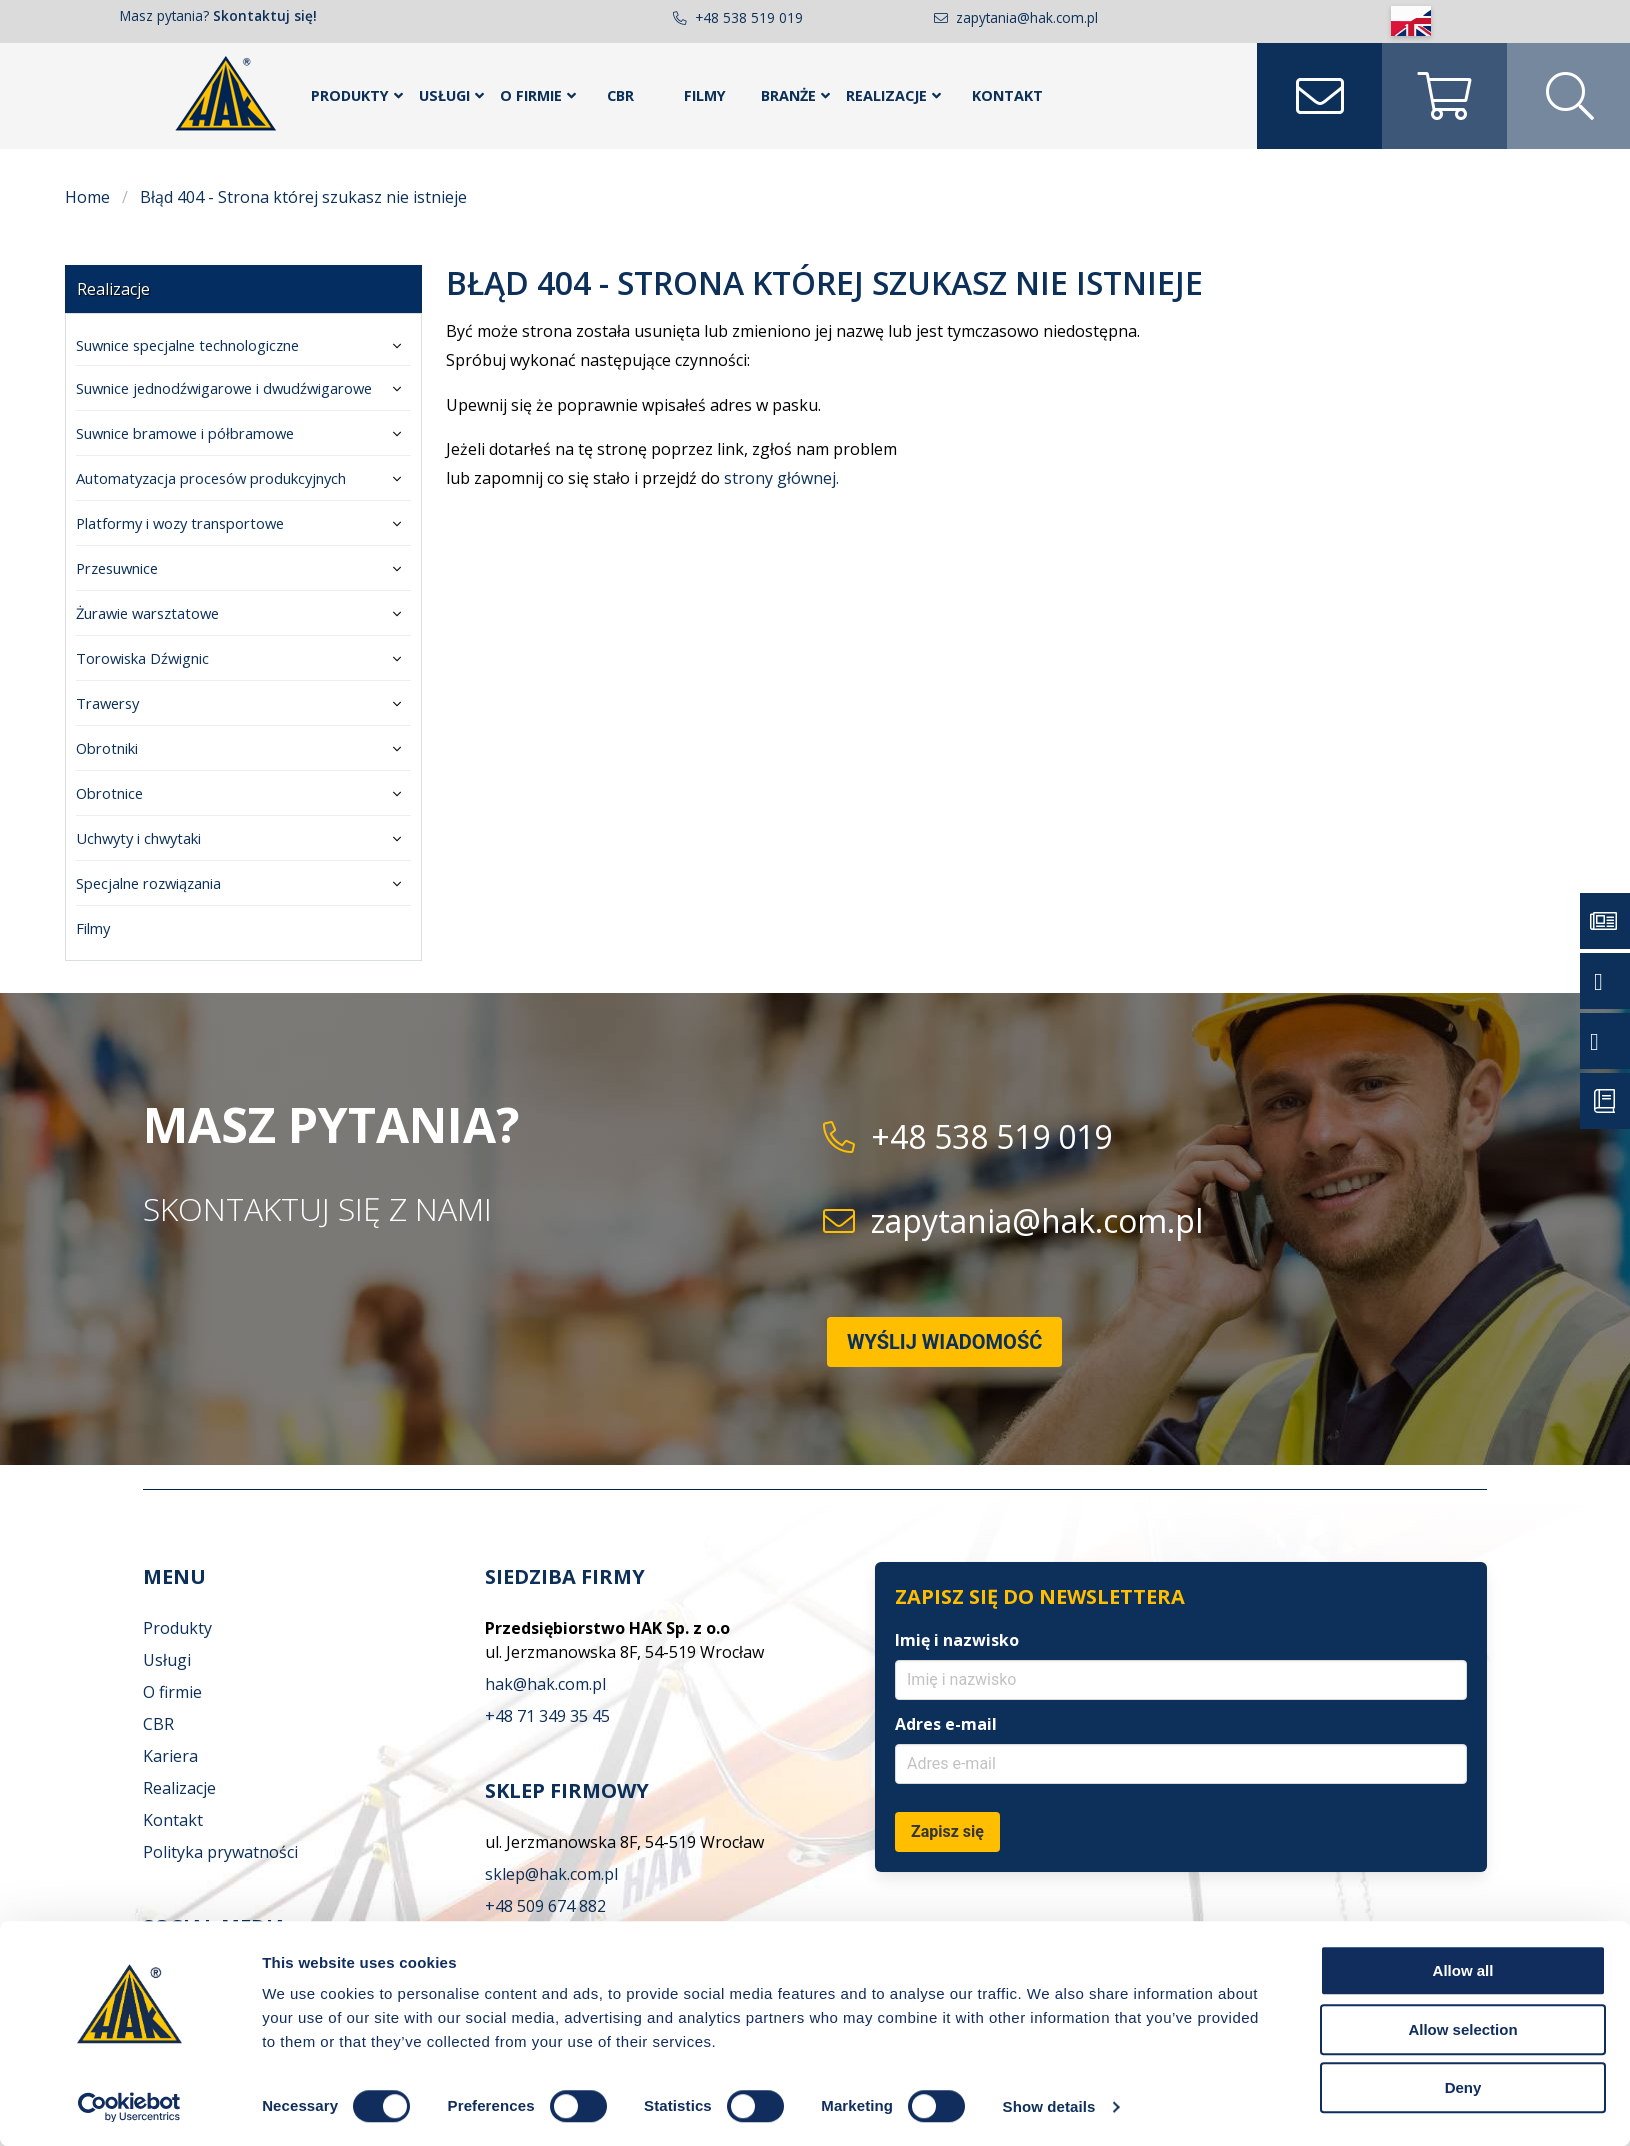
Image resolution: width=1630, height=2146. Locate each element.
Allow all (1463, 1970)
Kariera (170, 1756)
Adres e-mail (946, 1724)
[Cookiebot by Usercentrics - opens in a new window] (129, 2107)
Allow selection (1462, 2029)
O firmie (172, 1692)
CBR (620, 95)
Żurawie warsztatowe (147, 613)
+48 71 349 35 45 (547, 1716)
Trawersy (107, 703)
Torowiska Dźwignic (142, 658)
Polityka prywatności (220, 1852)
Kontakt (173, 1820)
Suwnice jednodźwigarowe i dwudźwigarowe (224, 388)
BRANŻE (788, 95)
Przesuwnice (117, 568)
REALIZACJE (886, 95)
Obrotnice (109, 793)
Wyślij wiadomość (944, 1342)
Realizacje (113, 289)
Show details (1049, 2106)
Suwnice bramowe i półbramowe (185, 433)
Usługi (167, 1660)
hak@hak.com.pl (545, 1684)
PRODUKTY (350, 95)
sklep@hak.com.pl (551, 1874)
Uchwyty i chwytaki (138, 838)
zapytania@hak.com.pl (1027, 17)
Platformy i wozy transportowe (180, 523)
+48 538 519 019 (749, 17)
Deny (1463, 2087)
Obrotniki (107, 748)
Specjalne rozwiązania (148, 883)
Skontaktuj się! (265, 15)
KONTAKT (1007, 95)
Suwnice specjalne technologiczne (187, 345)
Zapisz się (947, 1831)
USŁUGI (444, 95)
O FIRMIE (531, 95)
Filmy (705, 95)
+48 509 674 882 (545, 1906)
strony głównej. (781, 478)
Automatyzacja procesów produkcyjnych (211, 478)
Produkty (177, 1628)
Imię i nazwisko (957, 1640)
